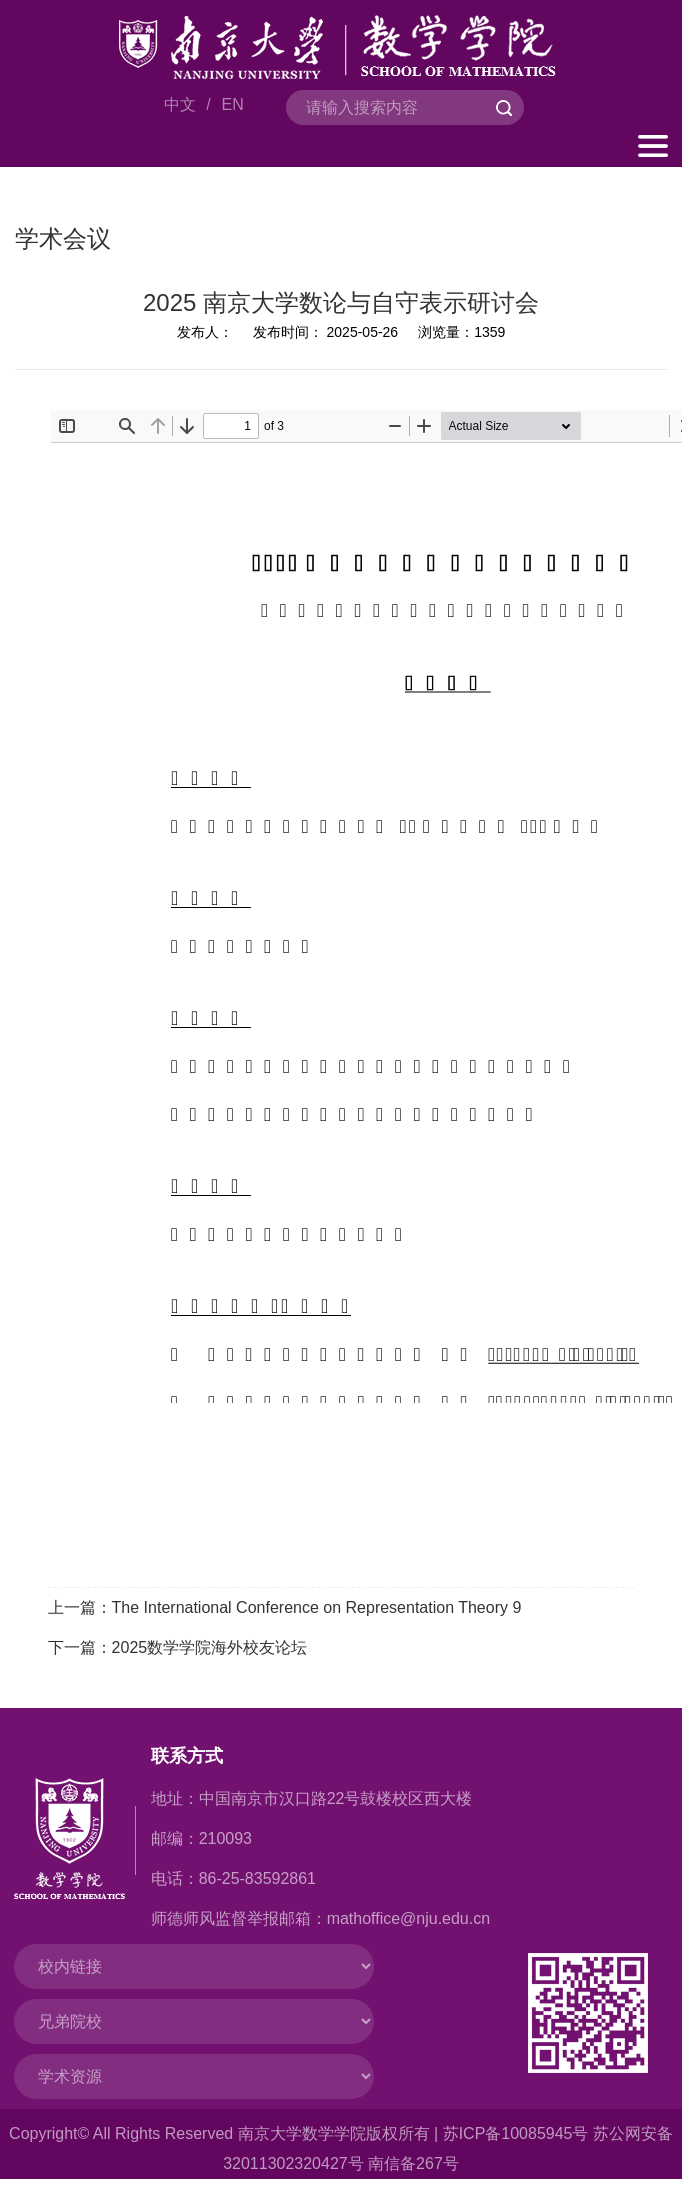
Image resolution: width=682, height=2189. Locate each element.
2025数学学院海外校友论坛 (210, 1647)
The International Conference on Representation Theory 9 (317, 1607)
